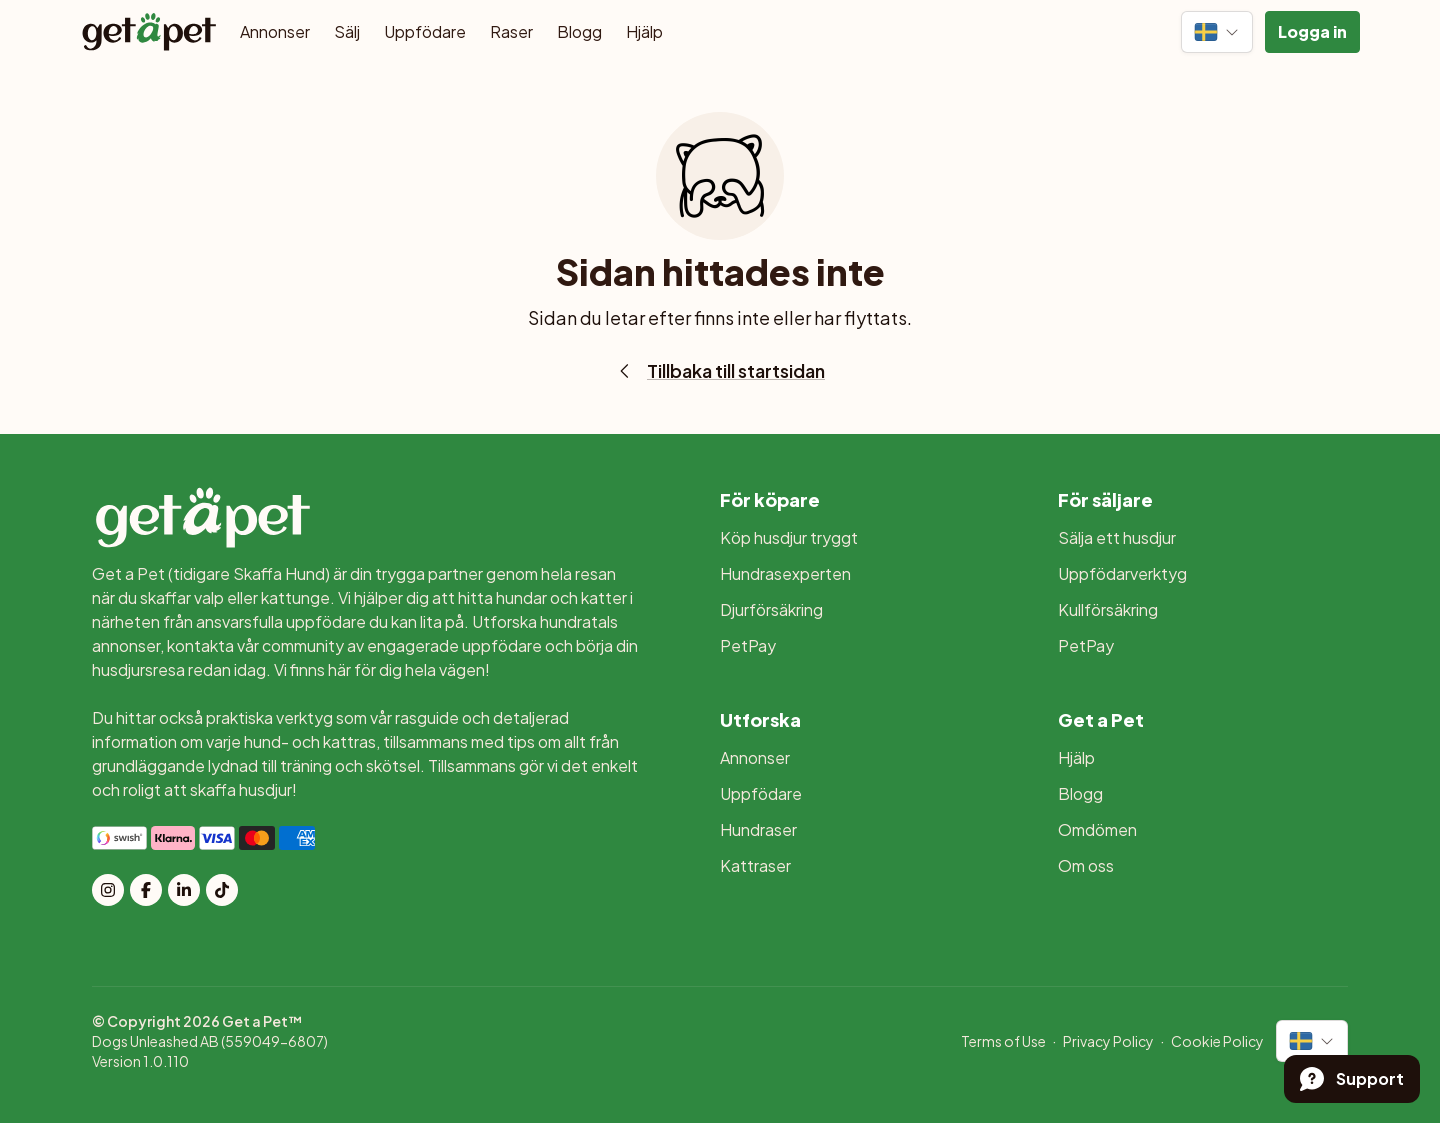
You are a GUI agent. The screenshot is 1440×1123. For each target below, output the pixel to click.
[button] (1312, 32)
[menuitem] (865, 538)
